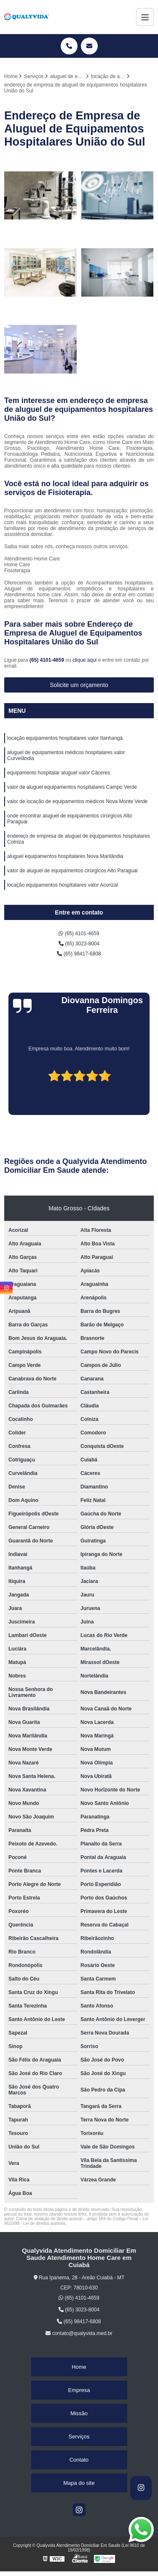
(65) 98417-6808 (79, 954)
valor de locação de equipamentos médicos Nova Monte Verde (77, 801)
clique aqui (84, 660)
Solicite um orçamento (79, 685)
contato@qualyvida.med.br (79, 2333)
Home (79, 2367)
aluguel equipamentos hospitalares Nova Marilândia (65, 856)
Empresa (79, 2390)
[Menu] (145, 16)
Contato (79, 2460)
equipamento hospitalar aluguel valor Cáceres (58, 773)
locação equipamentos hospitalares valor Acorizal (62, 885)
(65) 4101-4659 (47, 660)
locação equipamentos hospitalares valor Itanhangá (65, 738)
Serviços (79, 2436)
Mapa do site (78, 2483)
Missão (79, 2413)
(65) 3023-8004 (79, 944)
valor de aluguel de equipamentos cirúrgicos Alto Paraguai (72, 871)
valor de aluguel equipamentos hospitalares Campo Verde (72, 787)
